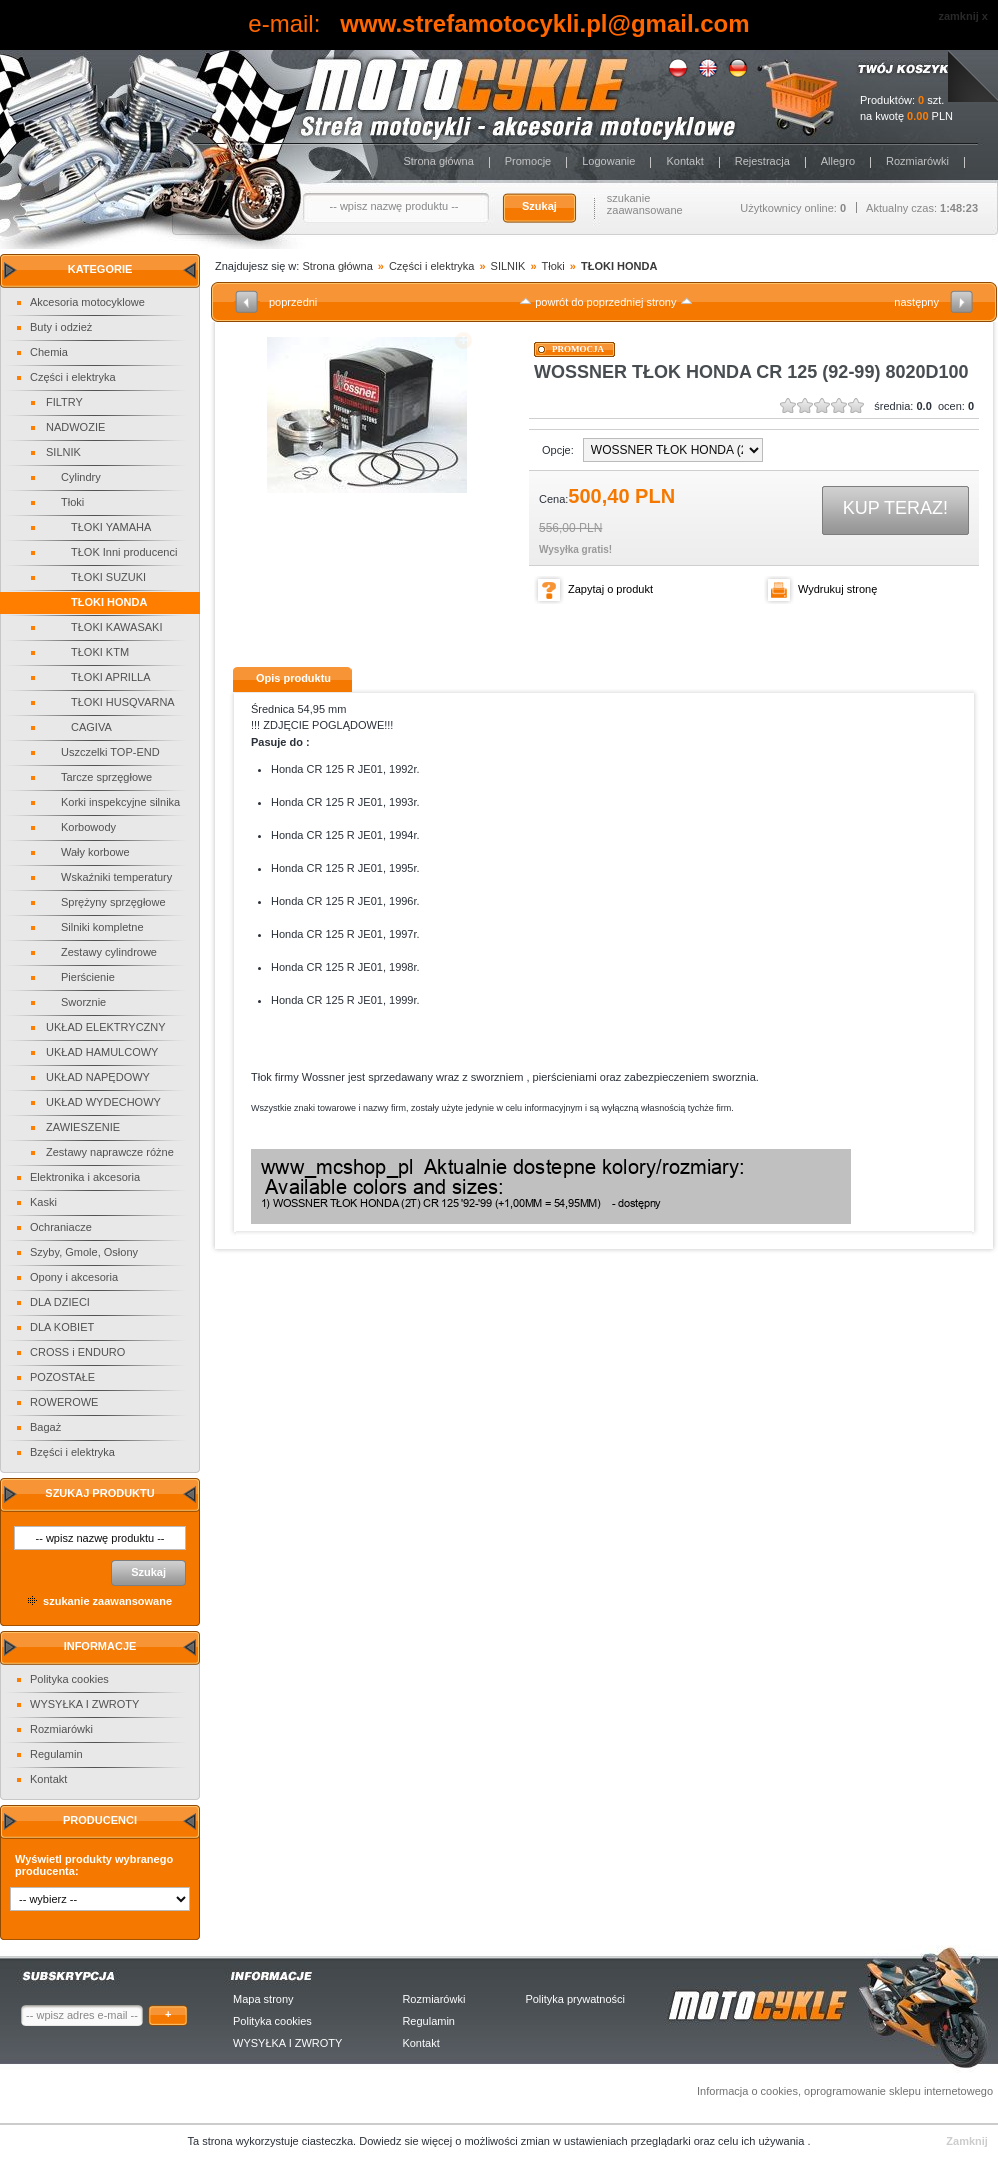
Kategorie (100, 269)
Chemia (49, 352)
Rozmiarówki (917, 161)
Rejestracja (762, 161)
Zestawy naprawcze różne (110, 1152)
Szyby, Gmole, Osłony (84, 1252)
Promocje (528, 161)
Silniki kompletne (102, 927)
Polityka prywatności (575, 1999)
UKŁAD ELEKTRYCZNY (106, 1027)
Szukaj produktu (99, 1493)
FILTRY (64, 402)
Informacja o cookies (747, 2091)
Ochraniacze (61, 1227)
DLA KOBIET (62, 1327)
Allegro (838, 161)
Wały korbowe (95, 852)
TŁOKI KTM (100, 652)
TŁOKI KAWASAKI (117, 627)
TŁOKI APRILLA (110, 677)
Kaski (43, 1202)
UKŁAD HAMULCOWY (102, 1052)
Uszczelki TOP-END (110, 752)
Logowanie (608, 161)
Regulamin (56, 1754)
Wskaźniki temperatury (116, 877)
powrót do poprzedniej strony (605, 302)
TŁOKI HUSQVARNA (123, 702)
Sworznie (83, 1002)
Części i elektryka (73, 377)
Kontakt (684, 161)
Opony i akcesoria (74, 1277)
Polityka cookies (69, 1679)
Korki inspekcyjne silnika (120, 802)
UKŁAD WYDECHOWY (103, 1102)
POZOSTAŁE (62, 1377)
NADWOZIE (75, 427)
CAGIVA (91, 727)
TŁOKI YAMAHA (111, 527)
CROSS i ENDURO (77, 1352)
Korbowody (88, 827)
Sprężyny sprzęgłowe (113, 902)
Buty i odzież (61, 327)
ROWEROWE (64, 1402)
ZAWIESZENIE (83, 1127)
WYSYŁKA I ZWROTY (84, 1704)
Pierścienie (88, 977)
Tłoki (72, 502)
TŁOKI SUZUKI (108, 577)
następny (916, 302)
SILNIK (63, 452)
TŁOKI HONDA (109, 602)
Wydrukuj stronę (837, 589)
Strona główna (438, 161)
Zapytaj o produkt (610, 589)
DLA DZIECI (60, 1302)
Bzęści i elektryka (72, 1452)
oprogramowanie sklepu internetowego (898, 2091)
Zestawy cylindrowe (109, 952)
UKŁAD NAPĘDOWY (98, 1077)
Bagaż (45, 1427)
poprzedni (293, 302)
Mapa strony (263, 1999)
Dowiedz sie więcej (407, 2141)
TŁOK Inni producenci (124, 552)
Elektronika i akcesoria (85, 1177)
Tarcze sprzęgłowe (106, 777)
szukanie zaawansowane (645, 204)
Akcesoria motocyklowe (87, 302)
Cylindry (81, 477)
